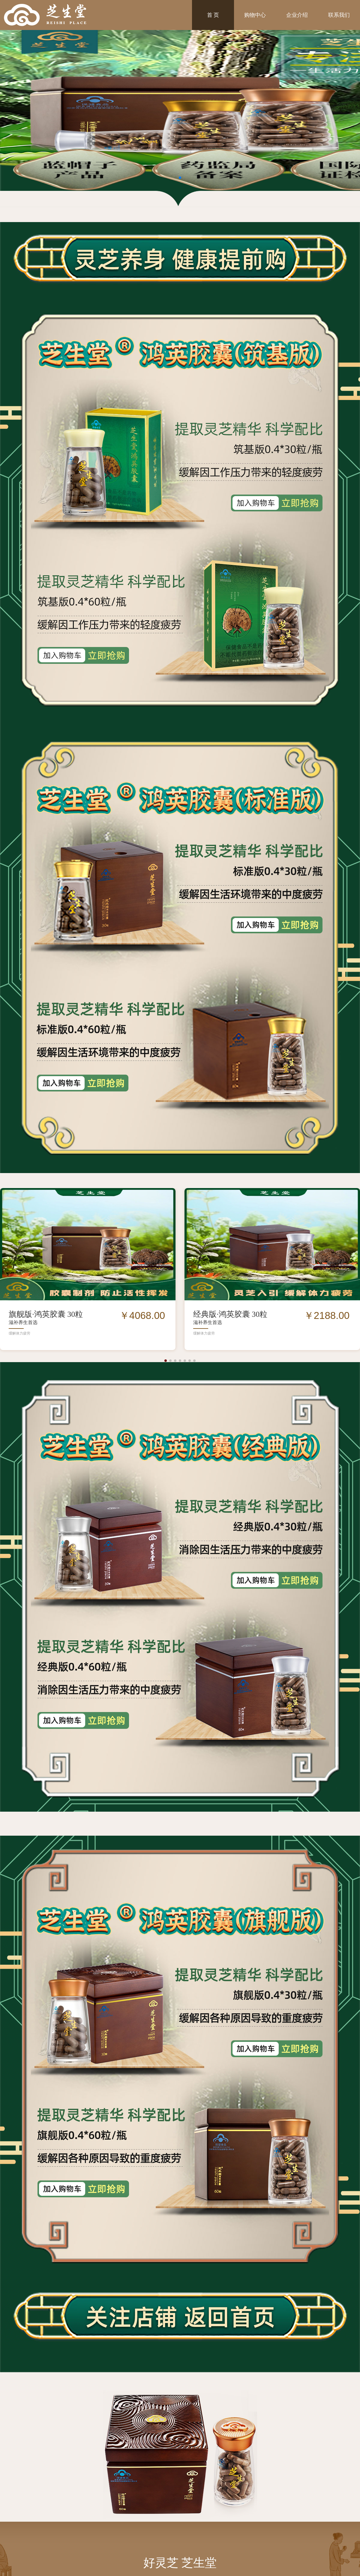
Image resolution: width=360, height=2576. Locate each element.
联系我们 (339, 15)
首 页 (213, 15)
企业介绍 (297, 15)
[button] (165, 1360)
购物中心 (255, 15)
